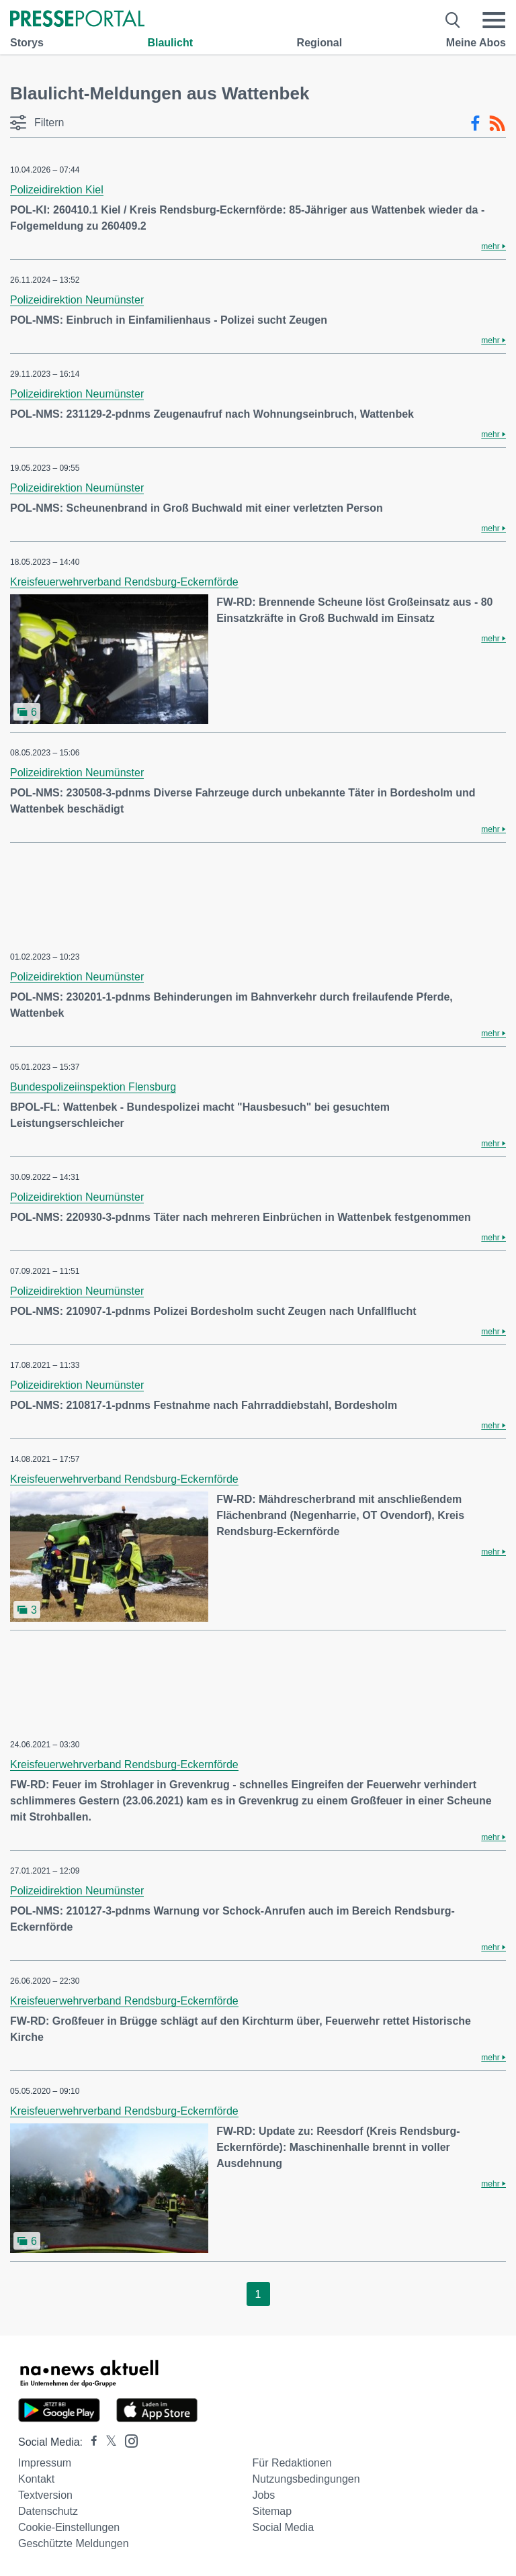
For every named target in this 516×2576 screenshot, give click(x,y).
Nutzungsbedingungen (305, 2479)
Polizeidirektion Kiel (56, 189)
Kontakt (36, 2479)
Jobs (263, 2495)
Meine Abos (476, 42)
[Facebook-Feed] (475, 123)
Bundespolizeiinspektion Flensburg (93, 1087)
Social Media (283, 2527)
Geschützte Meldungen (73, 2543)
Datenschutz (48, 2511)
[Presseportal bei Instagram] (127, 2440)
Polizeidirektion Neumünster (77, 300)
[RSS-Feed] (497, 123)
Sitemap (272, 2511)
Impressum (44, 2463)
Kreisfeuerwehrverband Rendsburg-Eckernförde (124, 582)
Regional (320, 42)
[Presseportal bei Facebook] (90, 2442)
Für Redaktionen (291, 2463)
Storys (27, 42)
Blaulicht (170, 42)
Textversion (45, 2495)
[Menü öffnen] (494, 20)
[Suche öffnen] (453, 20)
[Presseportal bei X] (107, 2442)
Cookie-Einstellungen (69, 2527)
